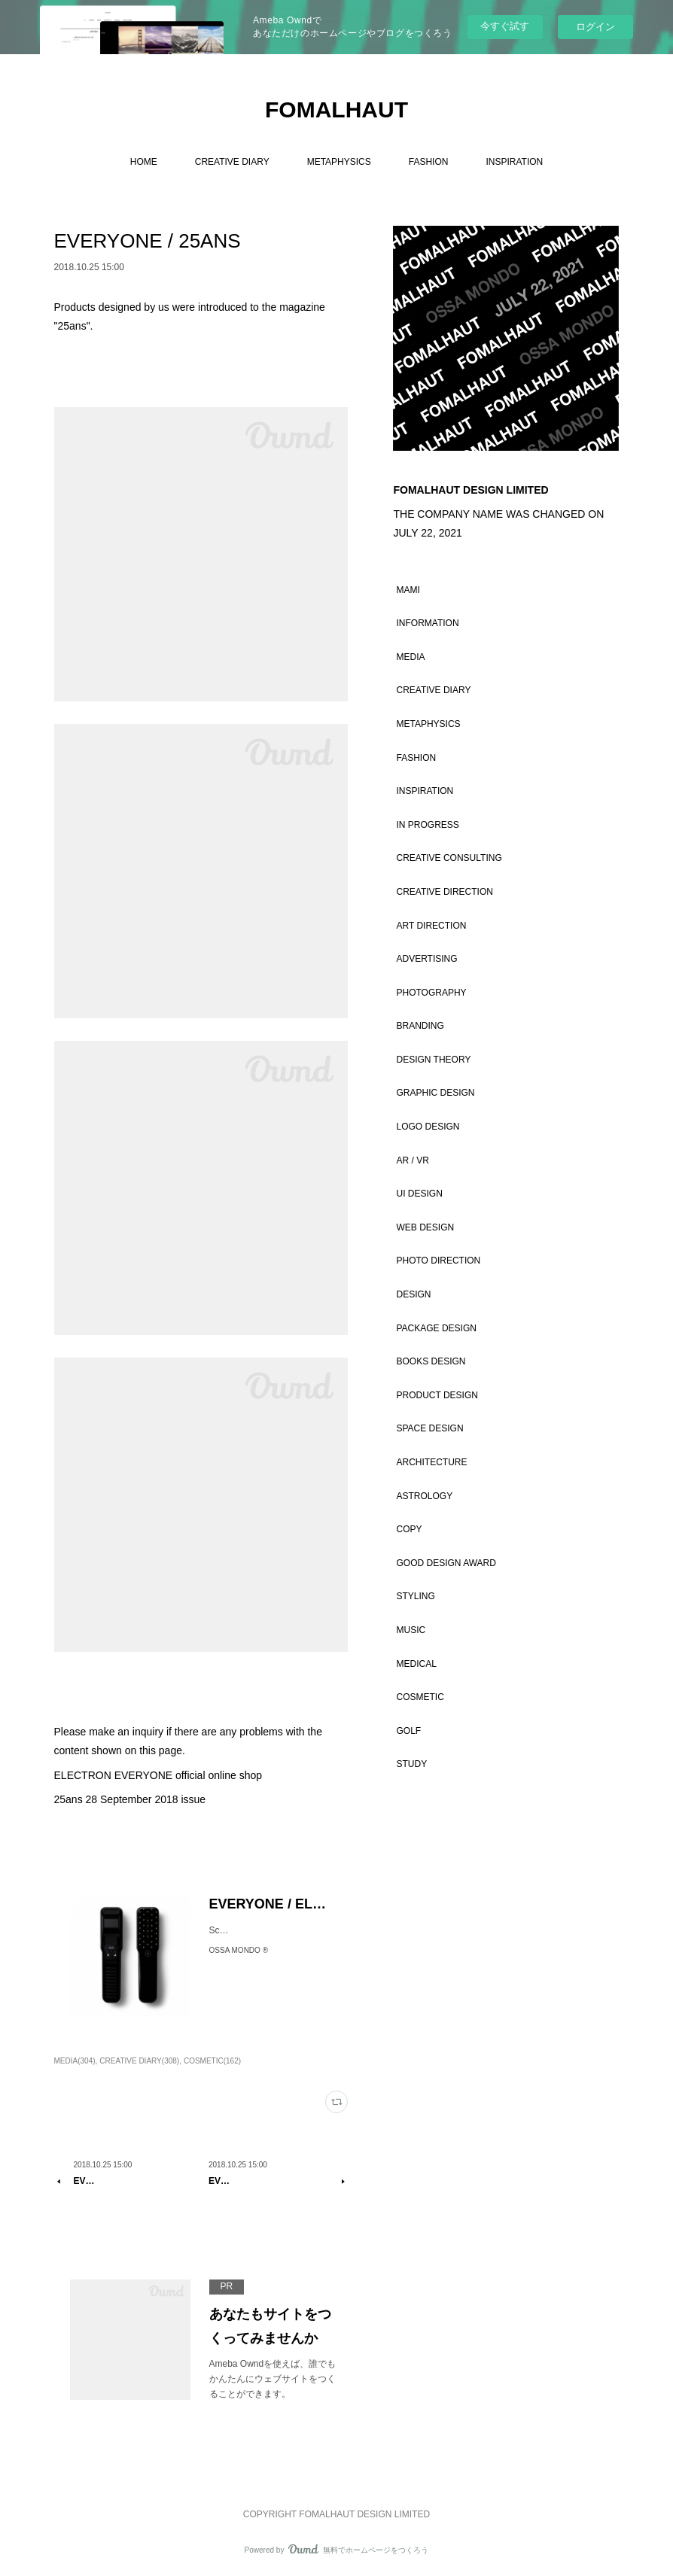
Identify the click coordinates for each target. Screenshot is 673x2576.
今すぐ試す (504, 26)
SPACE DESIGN (429, 1428)
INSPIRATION (514, 162)
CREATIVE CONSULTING (448, 858)
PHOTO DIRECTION (438, 1260)
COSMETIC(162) (212, 2061)
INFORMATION (427, 623)
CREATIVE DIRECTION (444, 892)
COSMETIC (419, 1697)
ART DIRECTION (431, 925)
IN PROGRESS (427, 825)
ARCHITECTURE (431, 1462)
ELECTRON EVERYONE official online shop (158, 1775)
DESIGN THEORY (433, 1059)
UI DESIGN (419, 1193)
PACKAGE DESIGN (436, 1328)
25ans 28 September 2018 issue (130, 1799)
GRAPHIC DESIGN (435, 1092)
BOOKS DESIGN (430, 1361)
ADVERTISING (426, 958)
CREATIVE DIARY (232, 162)
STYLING (415, 1596)
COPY (409, 1529)
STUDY (411, 1764)
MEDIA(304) (75, 2061)
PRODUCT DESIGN (436, 1395)
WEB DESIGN (425, 1227)
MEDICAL (416, 1664)
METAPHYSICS (339, 162)
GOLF (408, 1731)
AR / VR (412, 1160)
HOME (143, 162)
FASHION (429, 162)
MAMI (407, 590)
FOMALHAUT (336, 109)
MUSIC (410, 1630)
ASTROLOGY (424, 1496)
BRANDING (419, 1025)
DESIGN (413, 1294)
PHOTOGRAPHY (431, 992)
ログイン (595, 26)
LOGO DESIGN (427, 1126)
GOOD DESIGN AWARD (445, 1563)
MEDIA (410, 657)
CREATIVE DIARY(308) (139, 2061)
